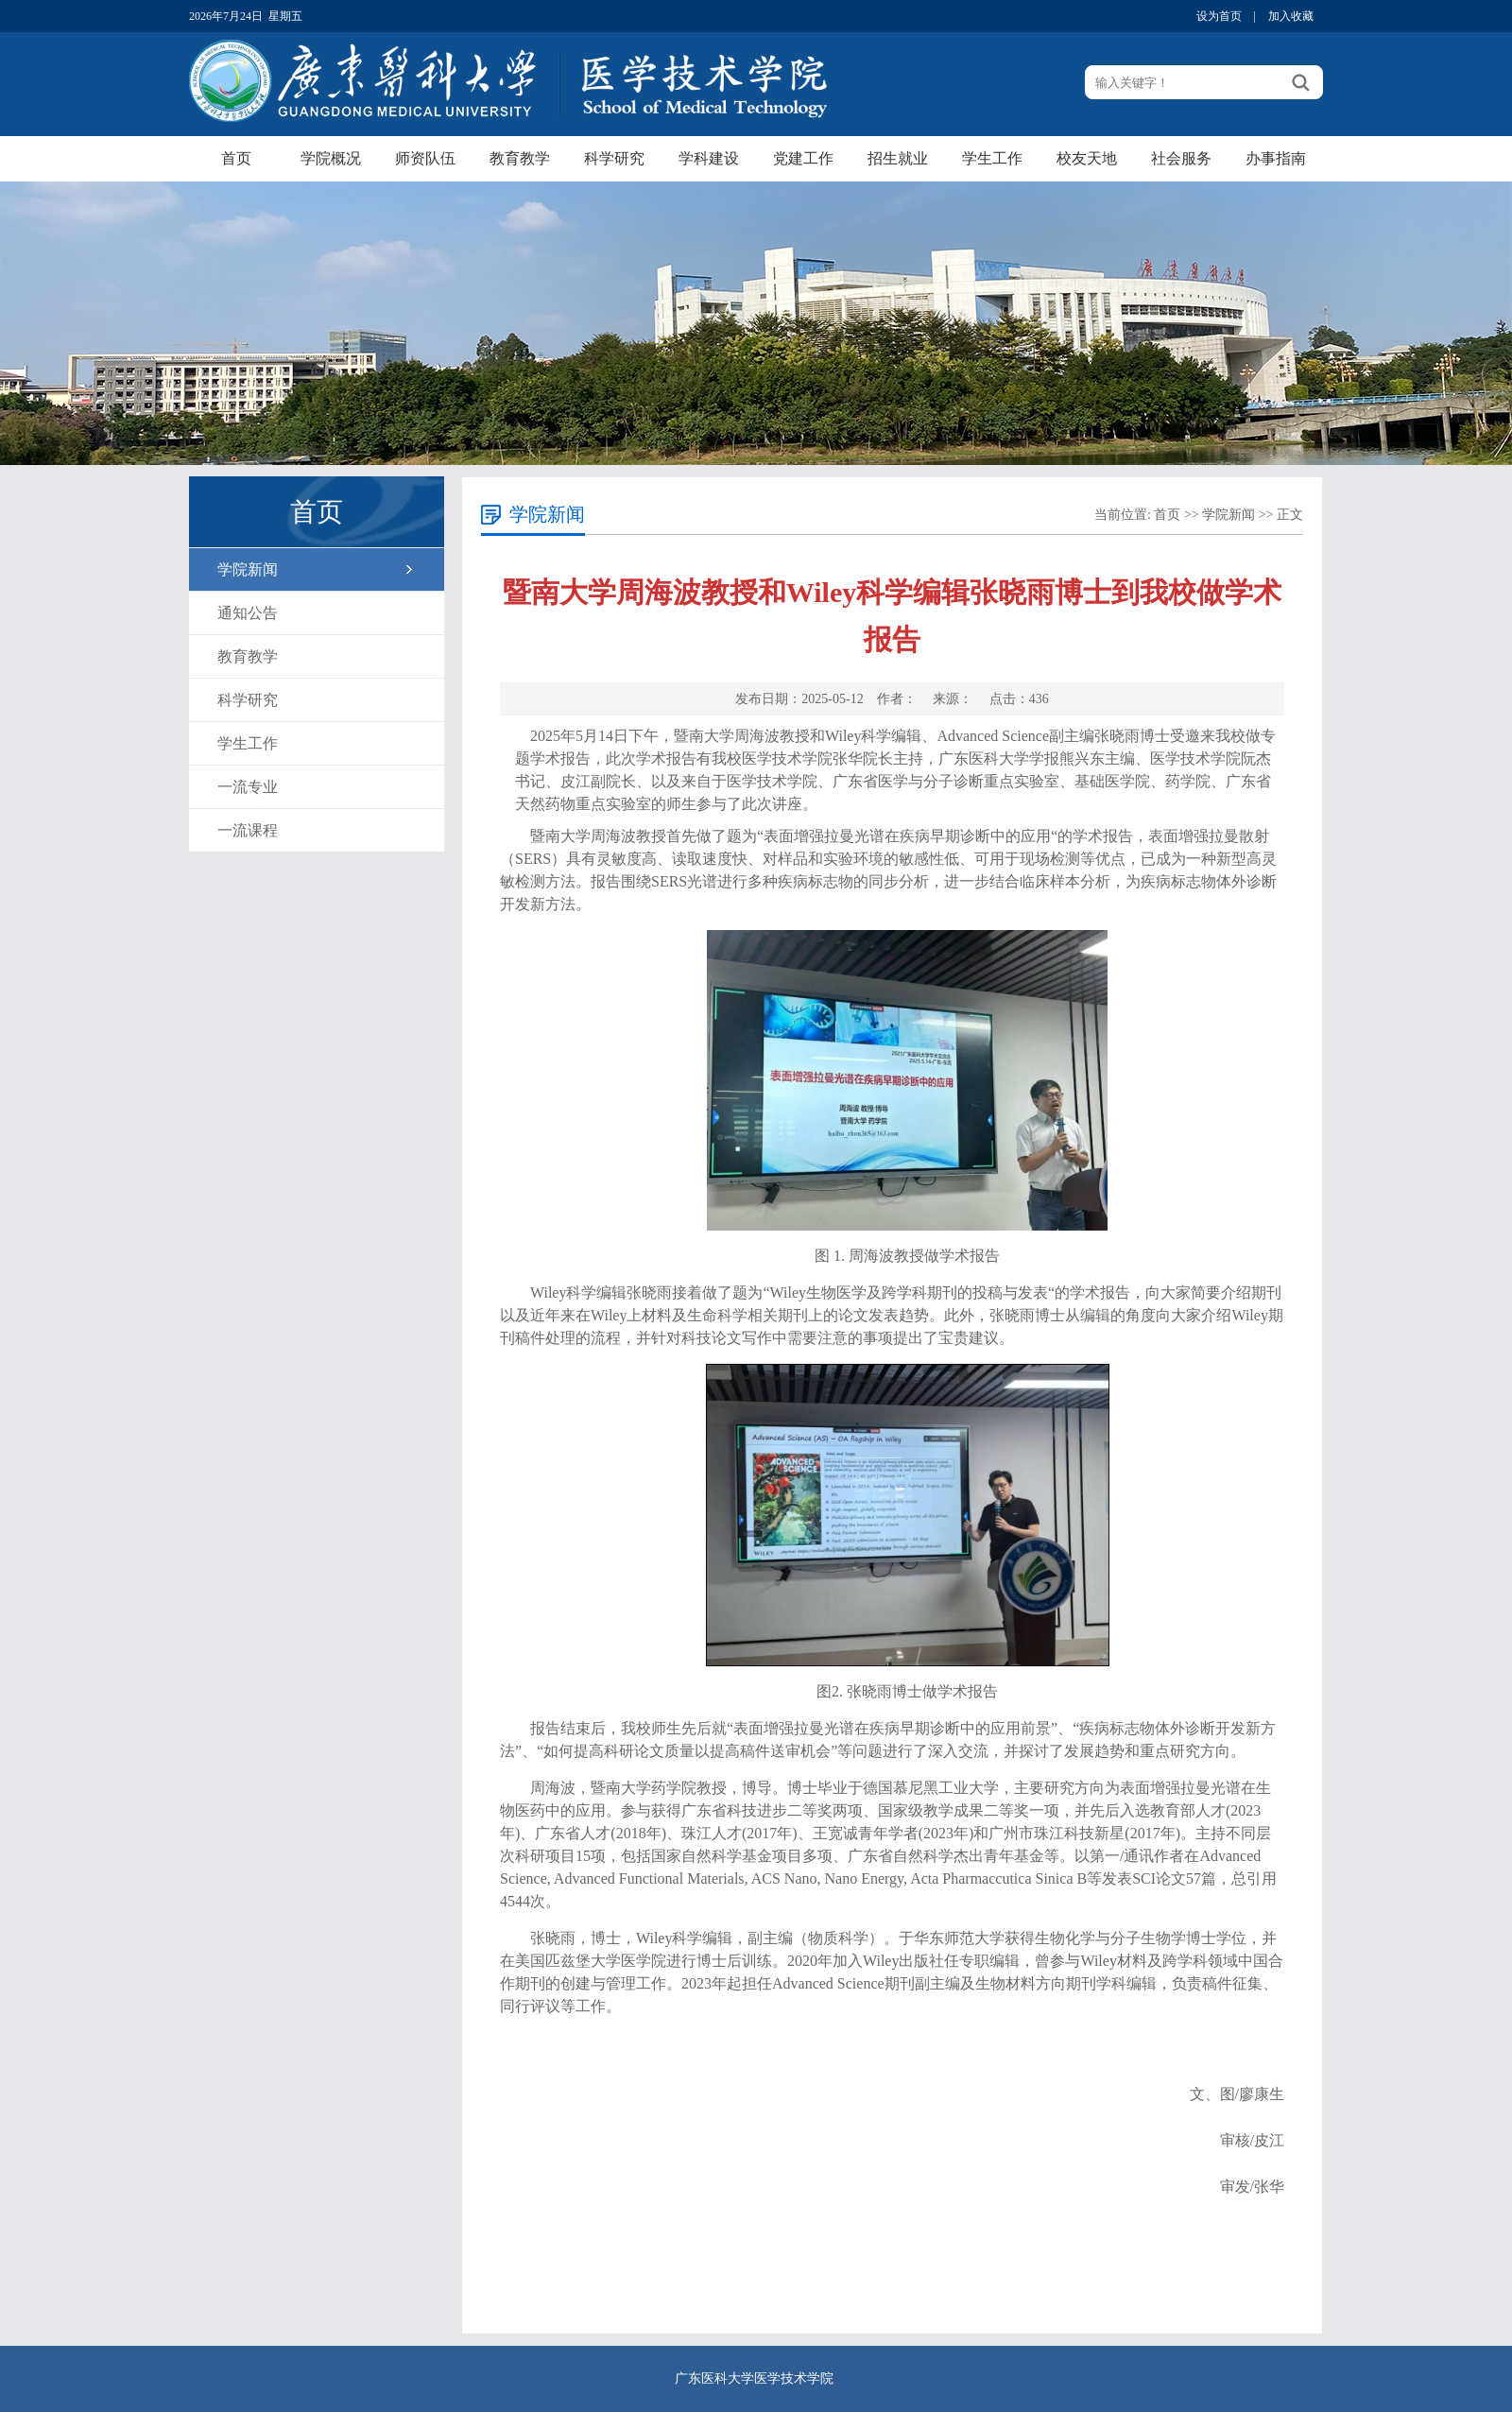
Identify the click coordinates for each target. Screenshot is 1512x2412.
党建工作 (803, 158)
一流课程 (247, 830)
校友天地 (1087, 158)
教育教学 (520, 158)
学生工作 (992, 158)
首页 (236, 158)
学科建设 (709, 158)
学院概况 (331, 158)
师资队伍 (425, 158)
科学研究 (614, 158)
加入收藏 (1291, 16)
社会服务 (1181, 158)
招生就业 (898, 158)
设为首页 (1219, 16)
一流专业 (247, 787)
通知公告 (247, 613)
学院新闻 (247, 569)
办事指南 (1276, 158)
